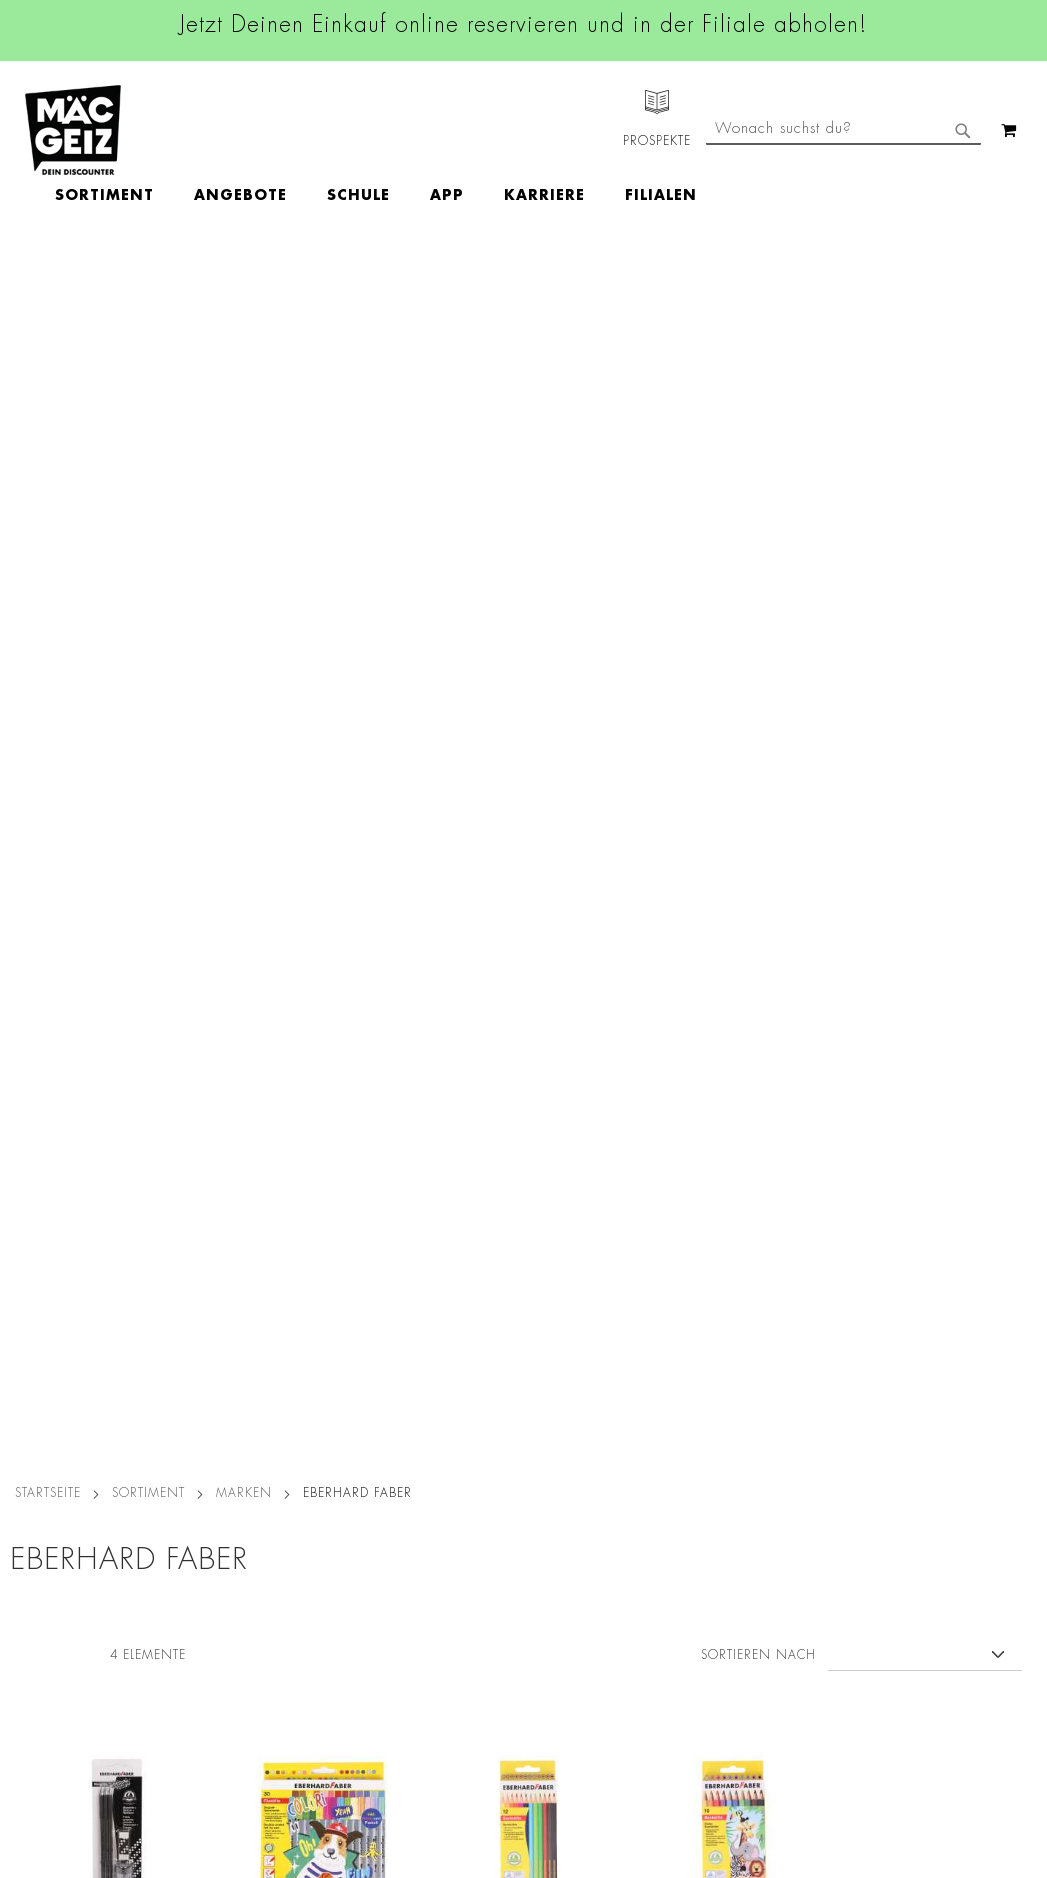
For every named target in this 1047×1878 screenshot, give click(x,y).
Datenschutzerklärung (965, 1526)
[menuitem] (220, 130)
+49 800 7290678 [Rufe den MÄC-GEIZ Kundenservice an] (709, 1384)
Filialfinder (35, 1320)
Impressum (204, 1376)
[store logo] (73, 130)
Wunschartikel (46, 1616)
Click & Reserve (51, 1476)
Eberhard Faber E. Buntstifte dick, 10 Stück (734, 767)
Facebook (456, 1323)
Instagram (458, 1368)
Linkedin (452, 1413)
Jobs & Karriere (49, 1348)
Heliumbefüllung (55, 1588)
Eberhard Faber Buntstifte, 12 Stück (529, 767)
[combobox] (843, 213)
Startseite (48, 283)
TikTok (445, 1458)
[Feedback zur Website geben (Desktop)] (736, 1735)
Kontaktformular (716, 1504)
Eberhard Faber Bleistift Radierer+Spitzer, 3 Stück (117, 778)
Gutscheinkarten (53, 1644)
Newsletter (36, 1504)
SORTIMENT (148, 283)
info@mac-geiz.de (721, 1470)
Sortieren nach (758, 445)
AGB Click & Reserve (238, 1348)
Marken (244, 283)
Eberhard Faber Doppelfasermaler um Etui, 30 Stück (323, 767)
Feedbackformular (724, 1538)
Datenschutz (209, 1320)
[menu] (492, 130)
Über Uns (30, 1376)
